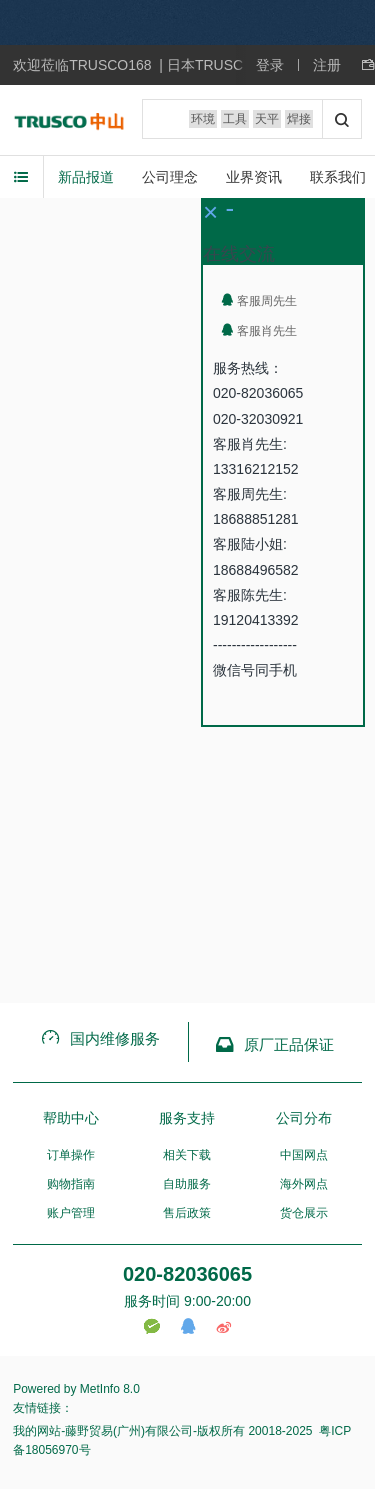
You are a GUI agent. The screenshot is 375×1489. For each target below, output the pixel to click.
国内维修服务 (100, 1038)
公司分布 (304, 1118)
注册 (327, 65)
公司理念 (170, 177)
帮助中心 (71, 1118)
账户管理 (71, 1213)
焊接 (299, 119)
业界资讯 (254, 177)
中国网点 (304, 1155)
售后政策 (187, 1213)
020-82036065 (187, 1274)
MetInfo (100, 1389)
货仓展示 (304, 1213)
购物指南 (71, 1184)
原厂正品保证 (274, 1044)
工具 (235, 119)
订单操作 (71, 1155)
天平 (267, 119)
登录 (270, 65)
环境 (203, 119)
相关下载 (187, 1155)
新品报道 (86, 177)
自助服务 (187, 1184)
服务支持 (187, 1118)
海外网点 (304, 1184)
